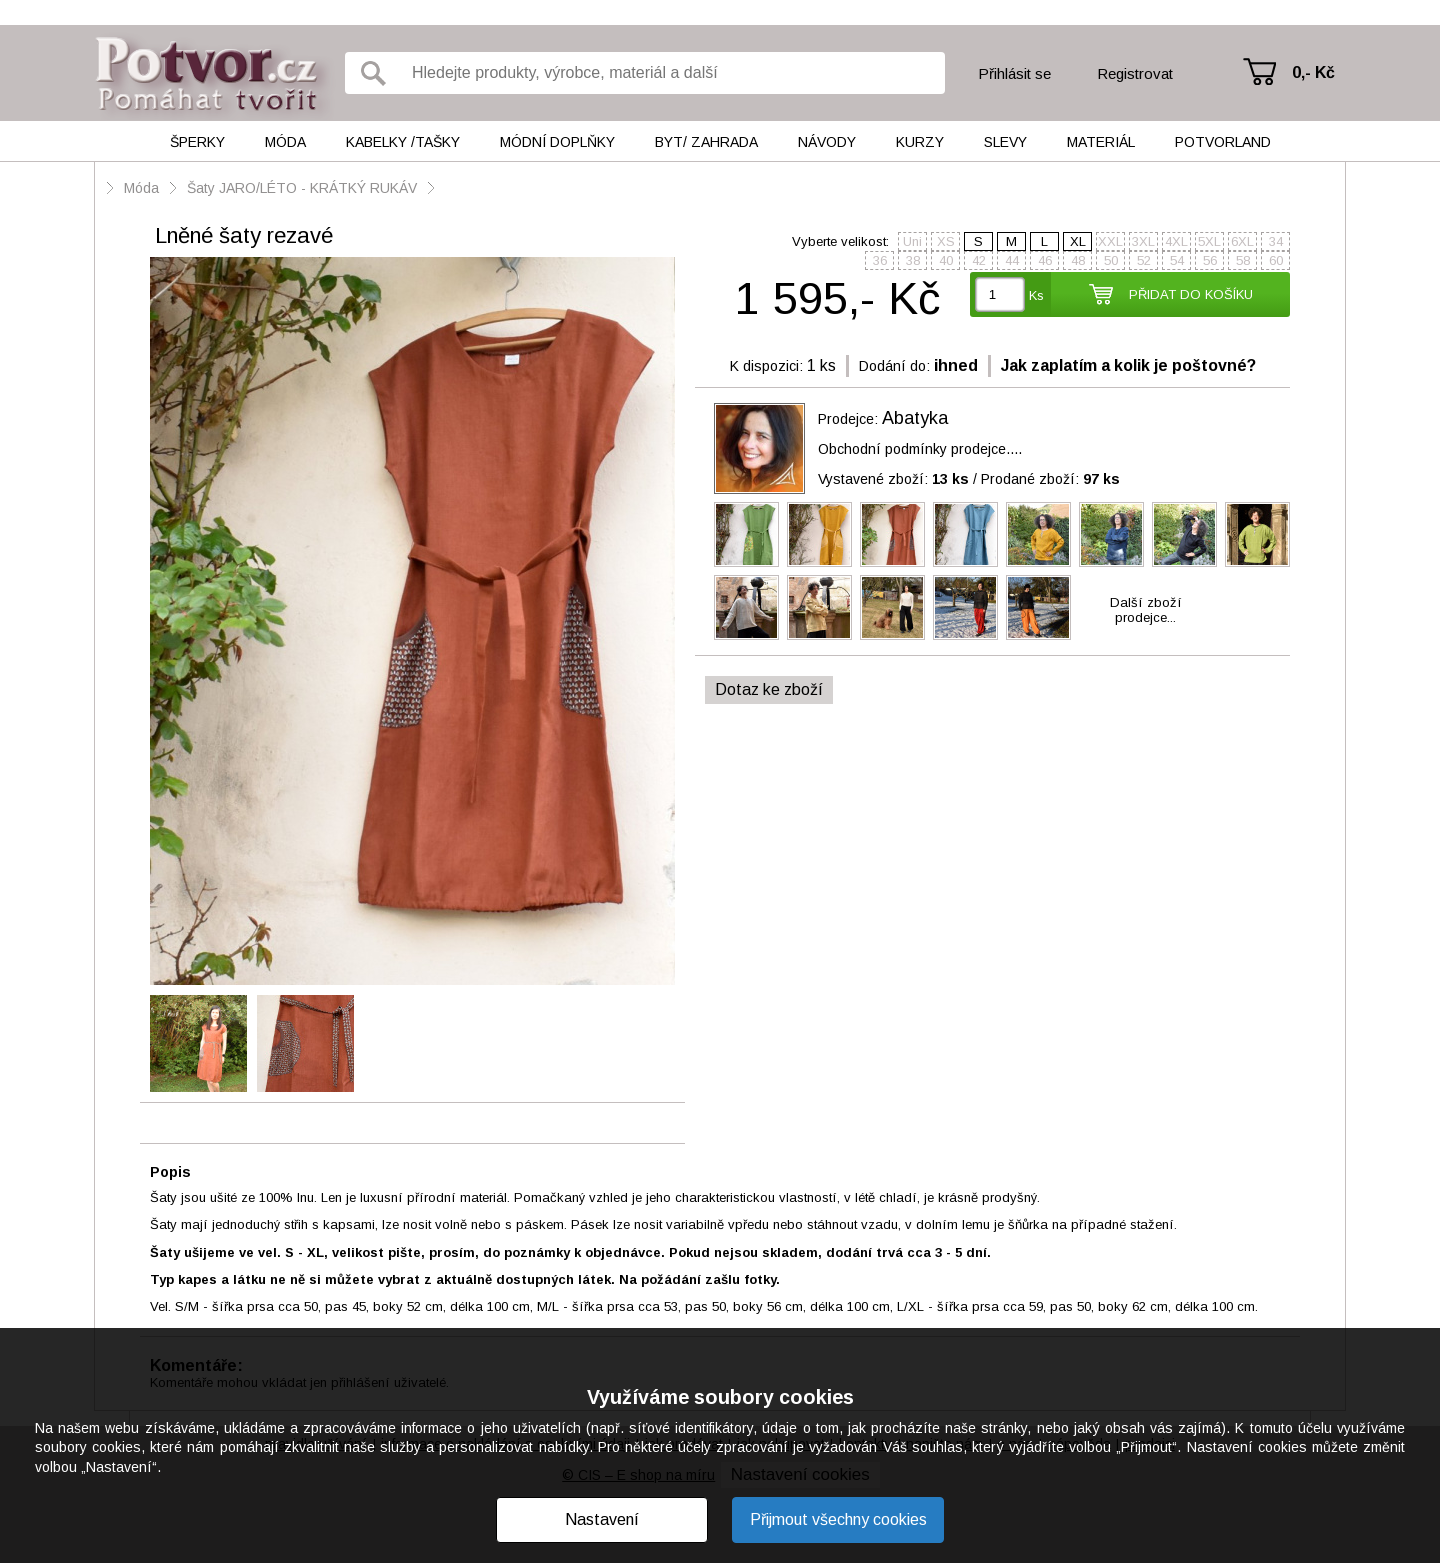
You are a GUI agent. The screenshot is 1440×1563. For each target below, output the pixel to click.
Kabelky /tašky (403, 142)
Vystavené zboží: (893, 479)
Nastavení (602, 1519)
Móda (285, 142)
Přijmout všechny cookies (838, 1519)
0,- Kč (1313, 72)
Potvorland (1223, 142)
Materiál (1101, 142)
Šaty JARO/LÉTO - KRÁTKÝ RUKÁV (302, 188)
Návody (827, 142)
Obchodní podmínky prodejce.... (920, 449)
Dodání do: (894, 366)
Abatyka (915, 418)
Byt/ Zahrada (706, 142)
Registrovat (1135, 73)
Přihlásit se (1014, 73)
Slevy (1005, 142)
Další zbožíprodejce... (1146, 610)
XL (1078, 241)
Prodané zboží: (1050, 479)
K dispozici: (766, 366)
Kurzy (920, 142)
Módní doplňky (557, 142)
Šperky (197, 142)
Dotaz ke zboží (769, 689)
